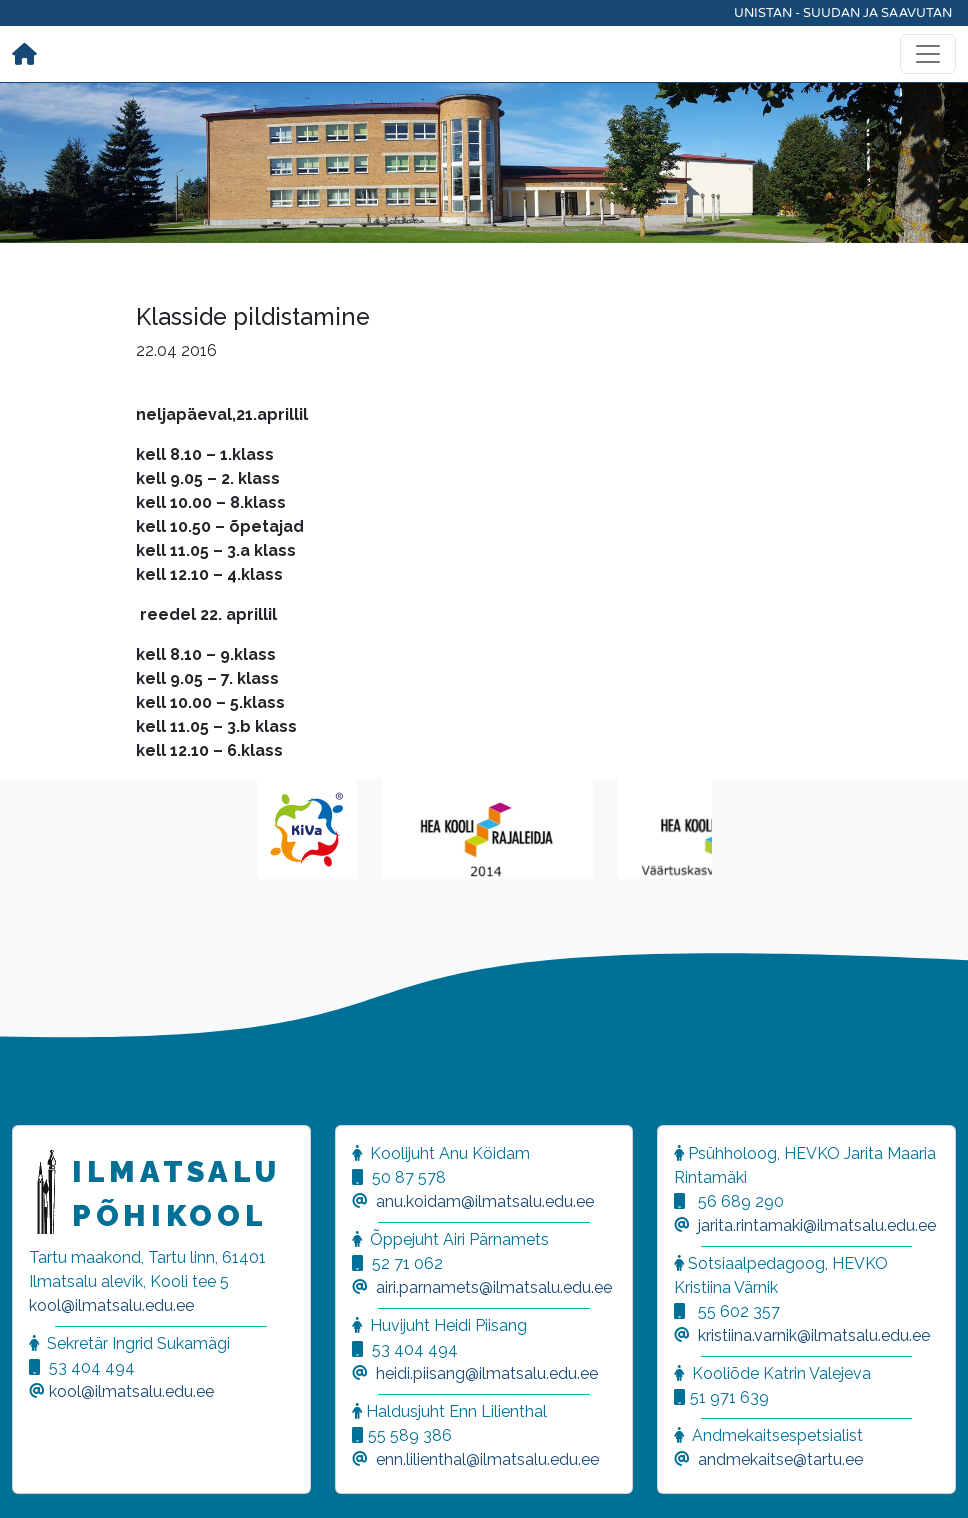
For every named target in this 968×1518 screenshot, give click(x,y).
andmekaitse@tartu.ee (780, 1459)
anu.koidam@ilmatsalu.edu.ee (485, 1201)
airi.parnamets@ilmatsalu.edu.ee (494, 1287)
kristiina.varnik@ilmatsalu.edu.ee (814, 1335)
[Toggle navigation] (928, 54)
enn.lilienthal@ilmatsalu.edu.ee (487, 1459)
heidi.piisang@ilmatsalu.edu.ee (487, 1373)
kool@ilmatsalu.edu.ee (111, 1305)
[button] (40, 1478)
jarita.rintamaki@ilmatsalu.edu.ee (817, 1225)
